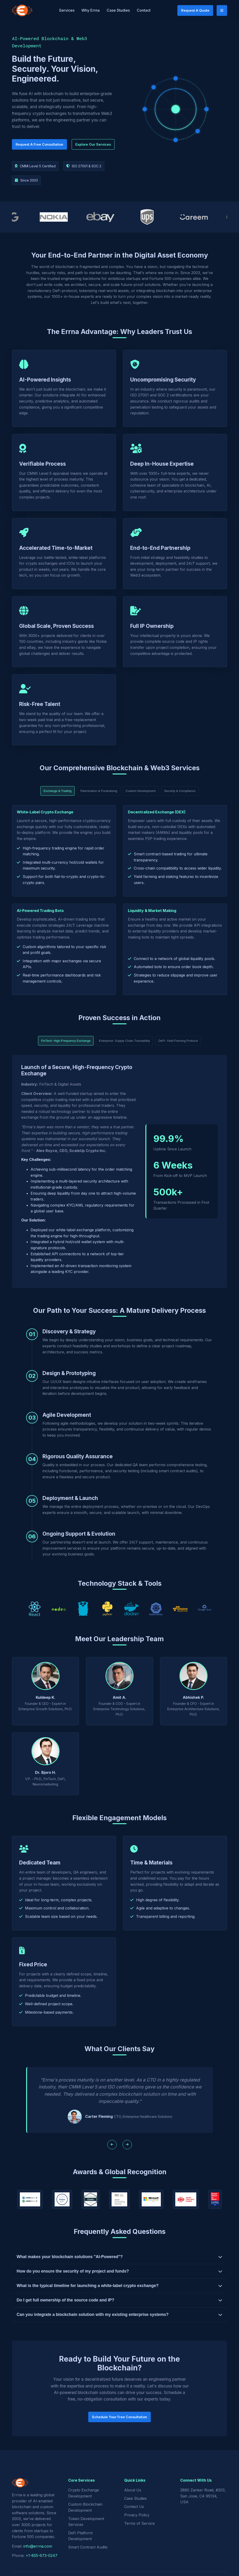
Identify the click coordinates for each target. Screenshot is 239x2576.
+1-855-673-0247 (41, 2555)
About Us (132, 2490)
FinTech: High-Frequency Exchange (66, 1040)
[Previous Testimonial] (112, 2144)
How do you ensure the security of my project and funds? (73, 2271)
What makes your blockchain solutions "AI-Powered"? (70, 2256)
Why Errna (90, 10)
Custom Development (141, 791)
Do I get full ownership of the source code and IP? (65, 2300)
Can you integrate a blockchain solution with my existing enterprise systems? (93, 2314)
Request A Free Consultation (39, 144)
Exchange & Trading (57, 791)
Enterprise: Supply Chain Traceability (124, 1040)
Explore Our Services (93, 144)
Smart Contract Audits (88, 2547)
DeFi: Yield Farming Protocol (178, 1040)
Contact (144, 10)
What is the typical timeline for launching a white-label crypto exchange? (87, 2285)
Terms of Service (139, 2523)
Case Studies (118, 10)
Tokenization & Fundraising (98, 791)
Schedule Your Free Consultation (119, 2417)
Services (66, 10)
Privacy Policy (136, 2515)
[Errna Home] (22, 10)
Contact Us (134, 2506)
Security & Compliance (180, 791)
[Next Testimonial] (127, 2144)
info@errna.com (37, 2546)
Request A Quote (195, 10)
